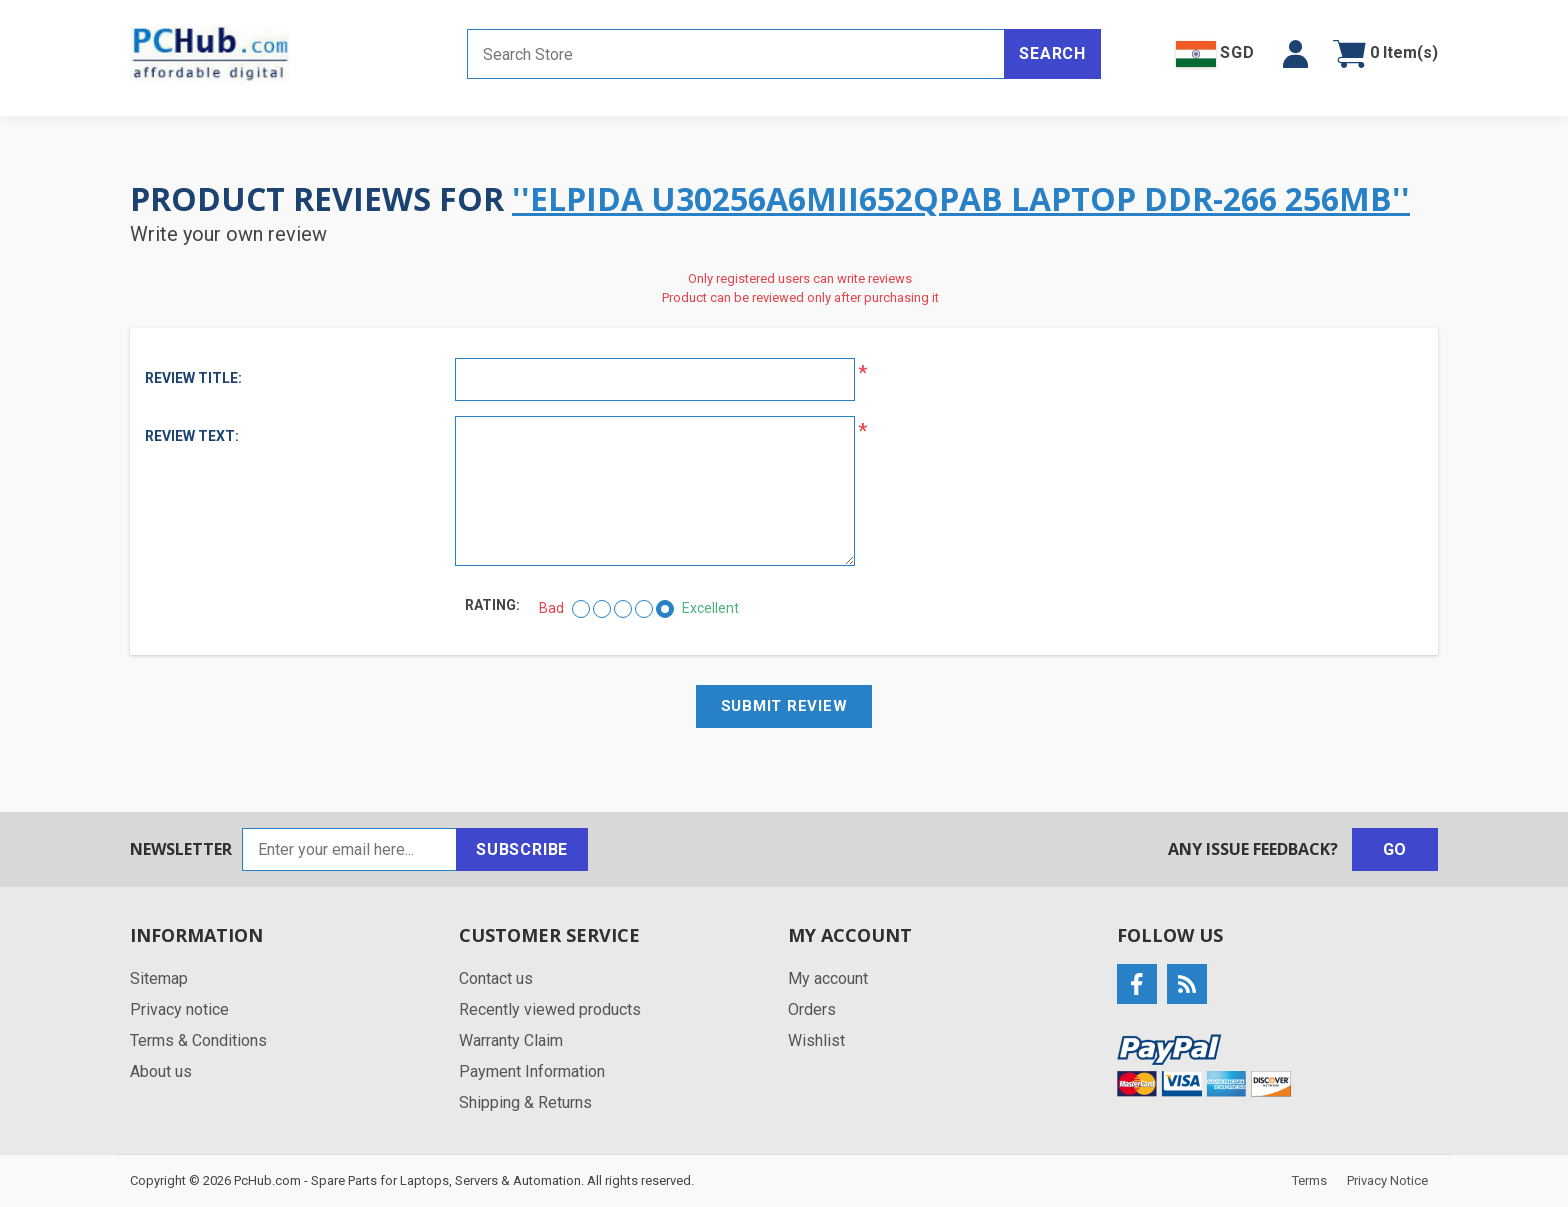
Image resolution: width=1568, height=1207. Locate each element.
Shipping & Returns (525, 1102)
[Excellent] (665, 609)
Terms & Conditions (198, 1040)
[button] (1295, 54)
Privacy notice (179, 1009)
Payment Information (532, 1071)
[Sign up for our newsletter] (349, 849)
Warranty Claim (511, 1040)
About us (161, 1071)
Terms (1309, 1180)
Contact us (496, 978)
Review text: (192, 436)
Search (1052, 53)
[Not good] (602, 609)
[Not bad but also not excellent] (623, 609)
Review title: (193, 378)
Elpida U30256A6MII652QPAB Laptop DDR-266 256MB (961, 198)
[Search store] (736, 54)
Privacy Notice (1387, 1180)
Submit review (784, 706)
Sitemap (159, 978)
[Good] (644, 609)
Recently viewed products (550, 1009)
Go (1395, 849)
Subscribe (522, 849)
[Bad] (581, 609)
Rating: (492, 605)
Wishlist (816, 1040)
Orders (812, 1009)
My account (828, 978)
